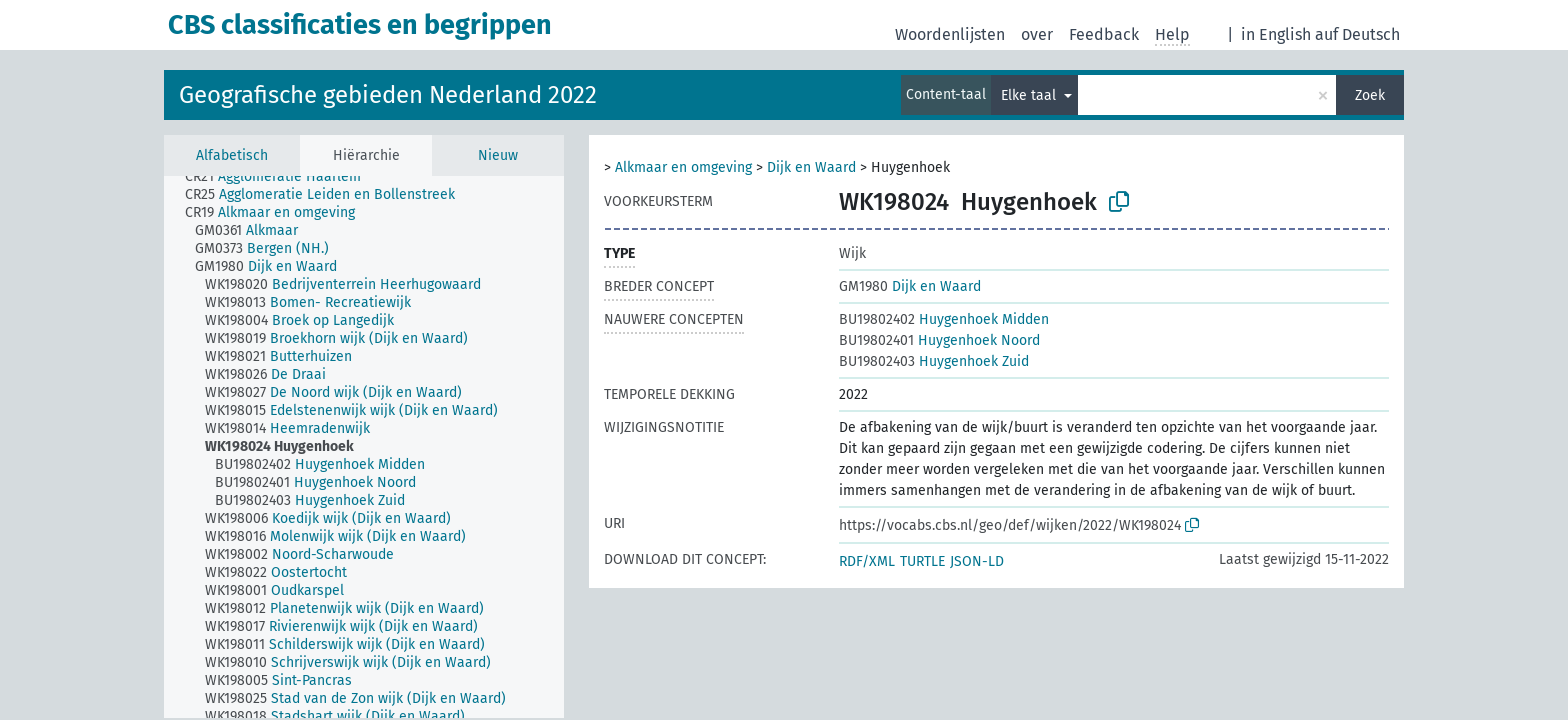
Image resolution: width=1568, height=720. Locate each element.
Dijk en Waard (811, 167)
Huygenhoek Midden (944, 319)
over (1037, 34)
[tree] (364, 447)
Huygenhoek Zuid (934, 361)
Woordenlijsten (950, 34)
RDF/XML (867, 561)
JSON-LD (977, 561)
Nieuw (498, 155)
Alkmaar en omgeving (683, 167)
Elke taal (1030, 95)
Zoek (1370, 95)
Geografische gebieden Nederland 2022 (388, 95)
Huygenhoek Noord (939, 340)
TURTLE (922, 561)
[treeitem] (281, 177)
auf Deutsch (1357, 34)
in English (1276, 34)
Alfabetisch (232, 155)
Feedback (1104, 34)
